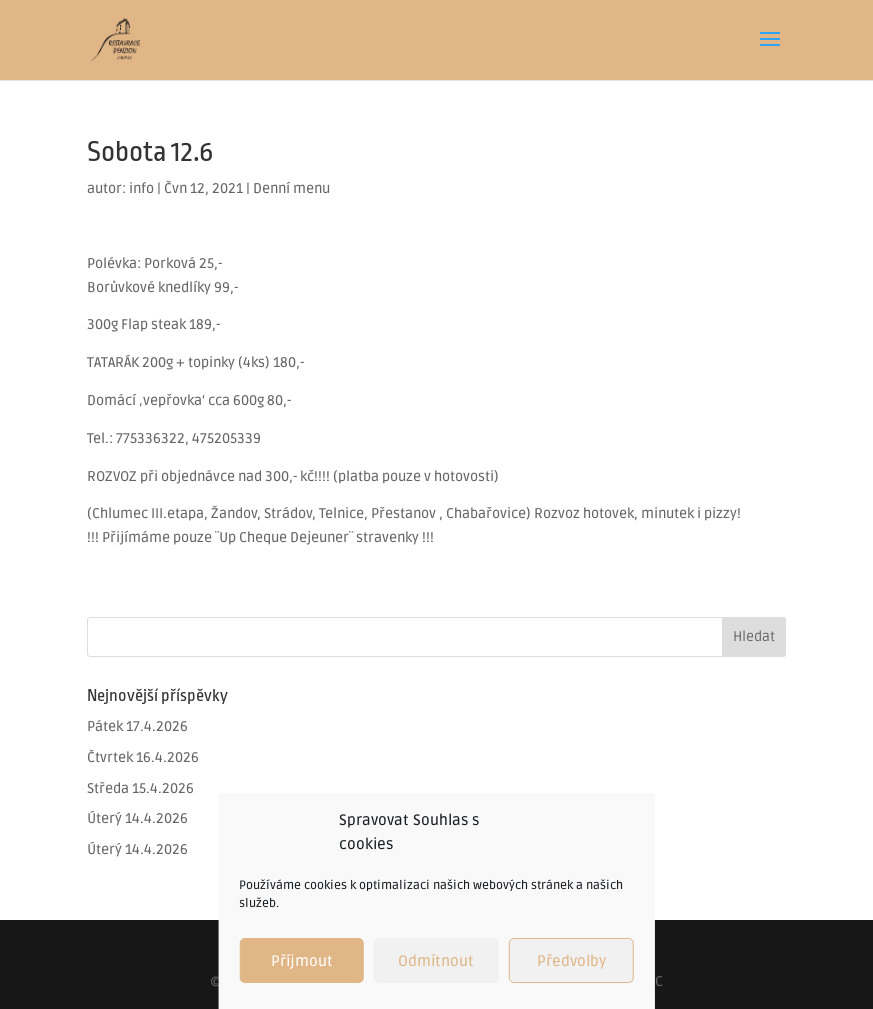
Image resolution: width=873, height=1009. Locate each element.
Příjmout (302, 961)
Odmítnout (436, 961)
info (141, 188)
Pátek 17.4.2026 (137, 726)
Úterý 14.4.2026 (137, 818)
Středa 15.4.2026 (140, 788)
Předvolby (571, 961)
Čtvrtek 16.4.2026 (143, 757)
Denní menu (291, 188)
